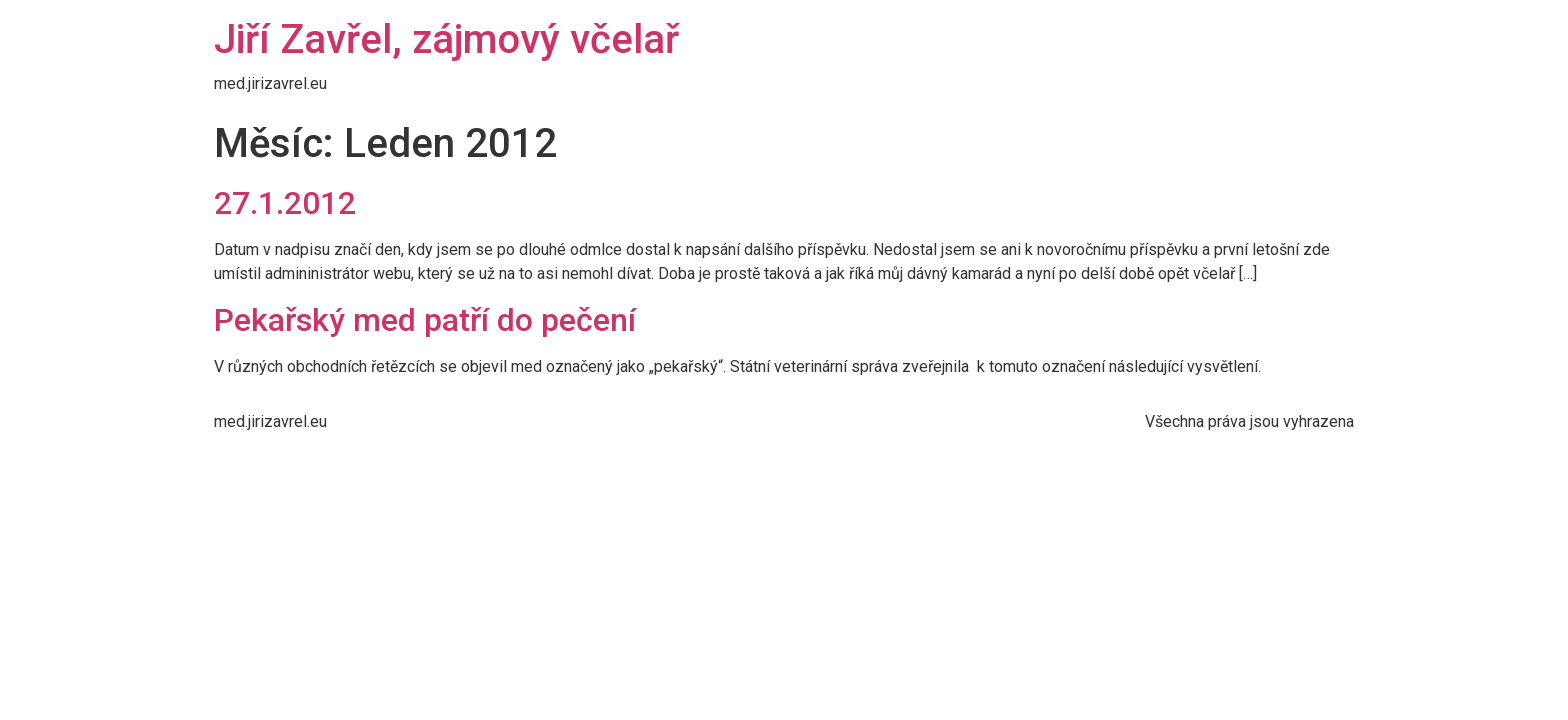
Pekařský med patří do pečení (425, 320)
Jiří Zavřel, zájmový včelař (446, 39)
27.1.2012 (285, 203)
